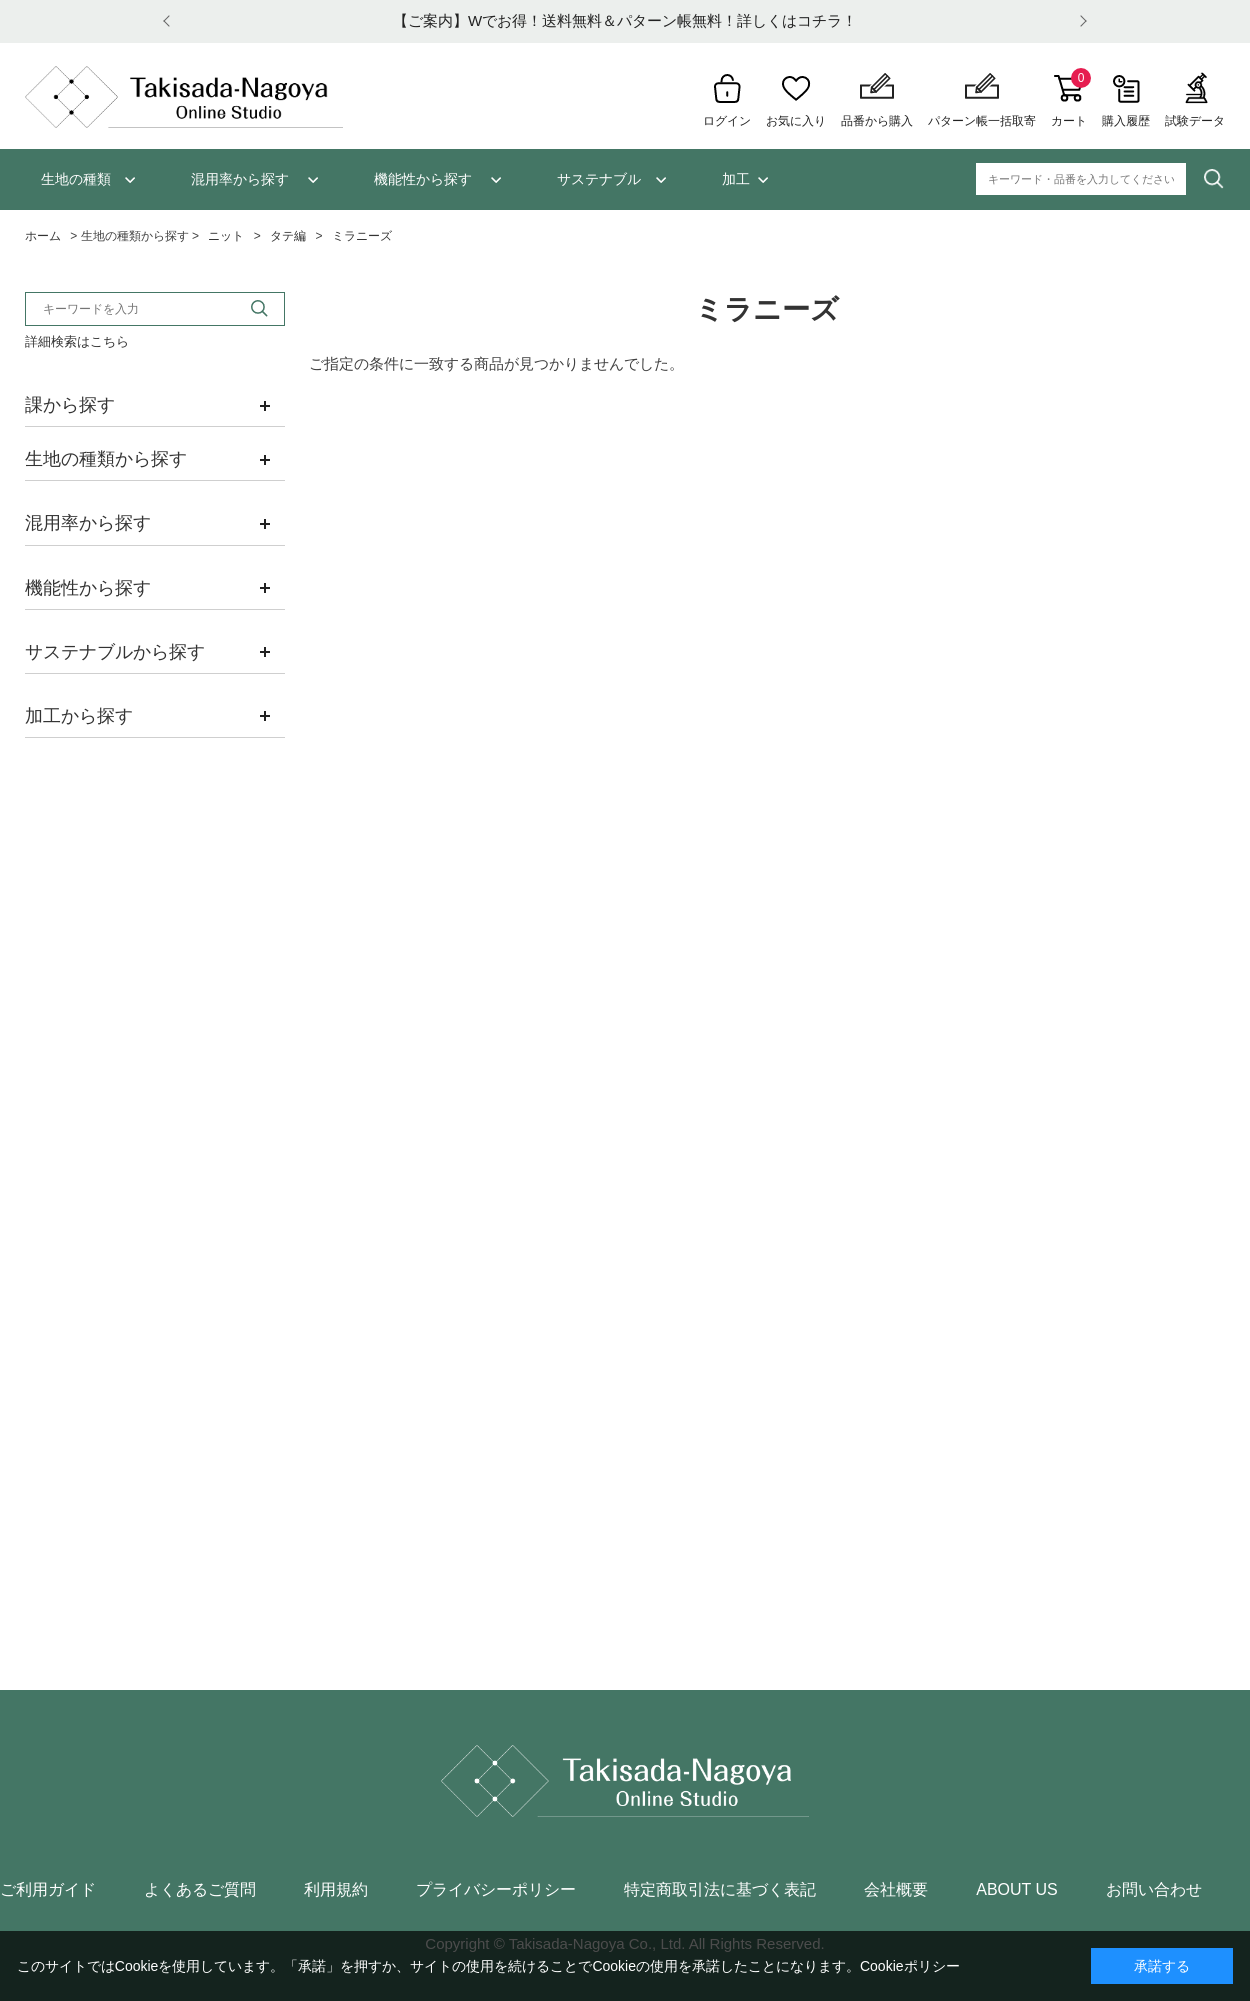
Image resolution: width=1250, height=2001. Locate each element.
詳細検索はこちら (77, 341)
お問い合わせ (1154, 1890)
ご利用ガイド (48, 1890)
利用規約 (336, 1890)
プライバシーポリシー (496, 1890)
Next (1080, 21)
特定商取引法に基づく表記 (720, 1890)
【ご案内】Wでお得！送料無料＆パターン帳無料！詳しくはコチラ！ (625, 20)
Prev (170, 21)
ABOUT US (1017, 1890)
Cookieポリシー (910, 1966)
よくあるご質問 (200, 1890)
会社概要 (896, 1890)
